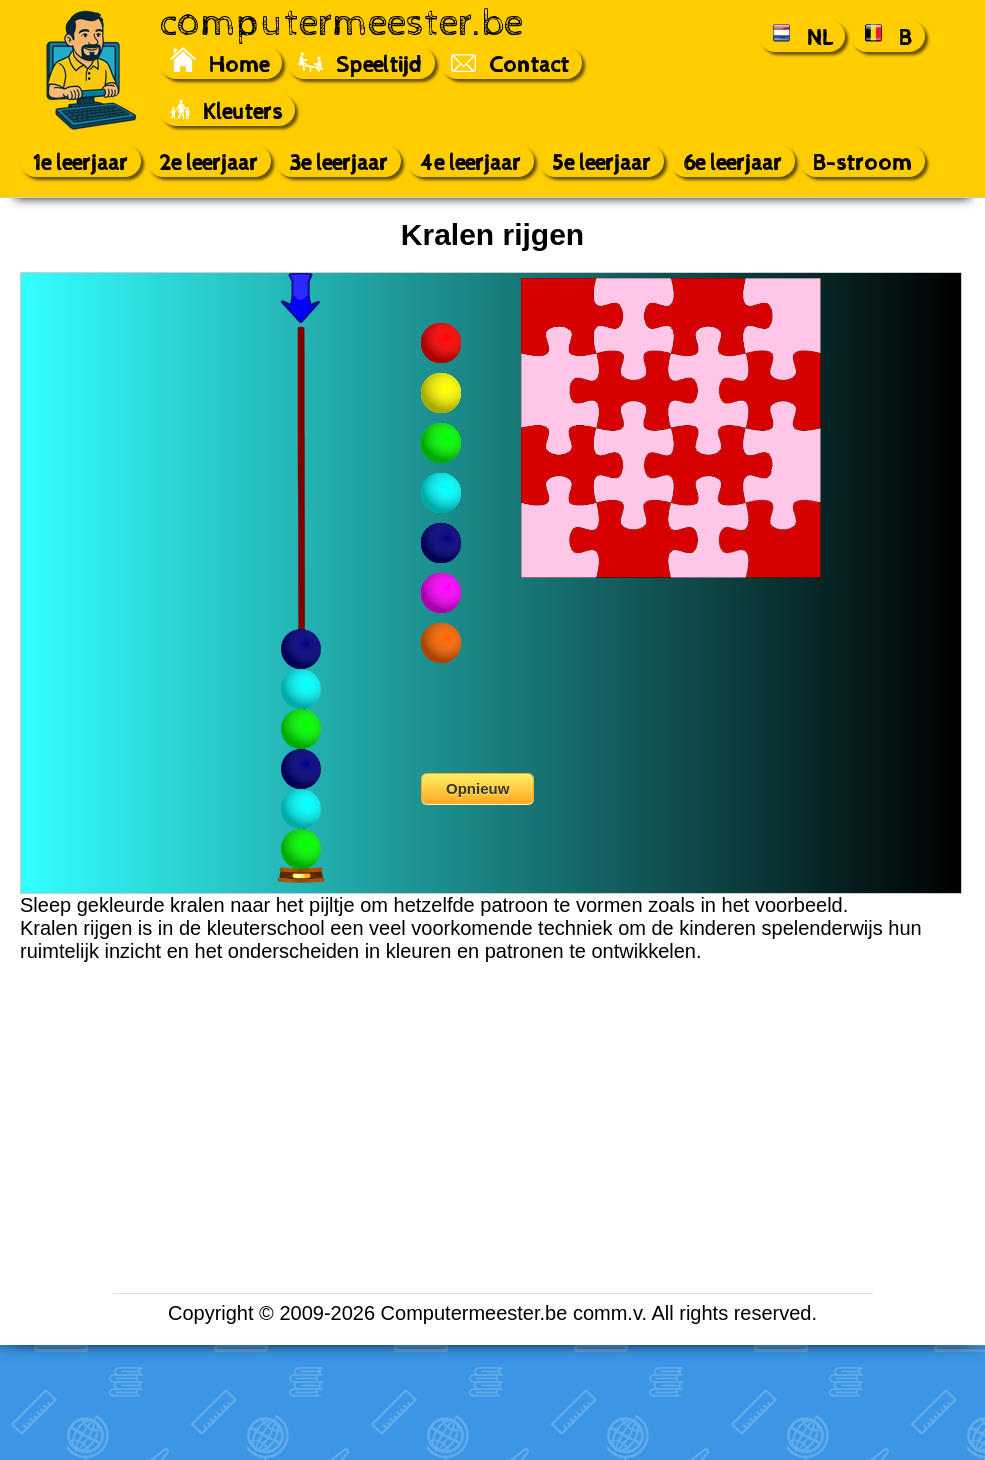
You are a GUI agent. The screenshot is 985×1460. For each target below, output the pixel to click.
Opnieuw (477, 788)
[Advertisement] (86, 593)
